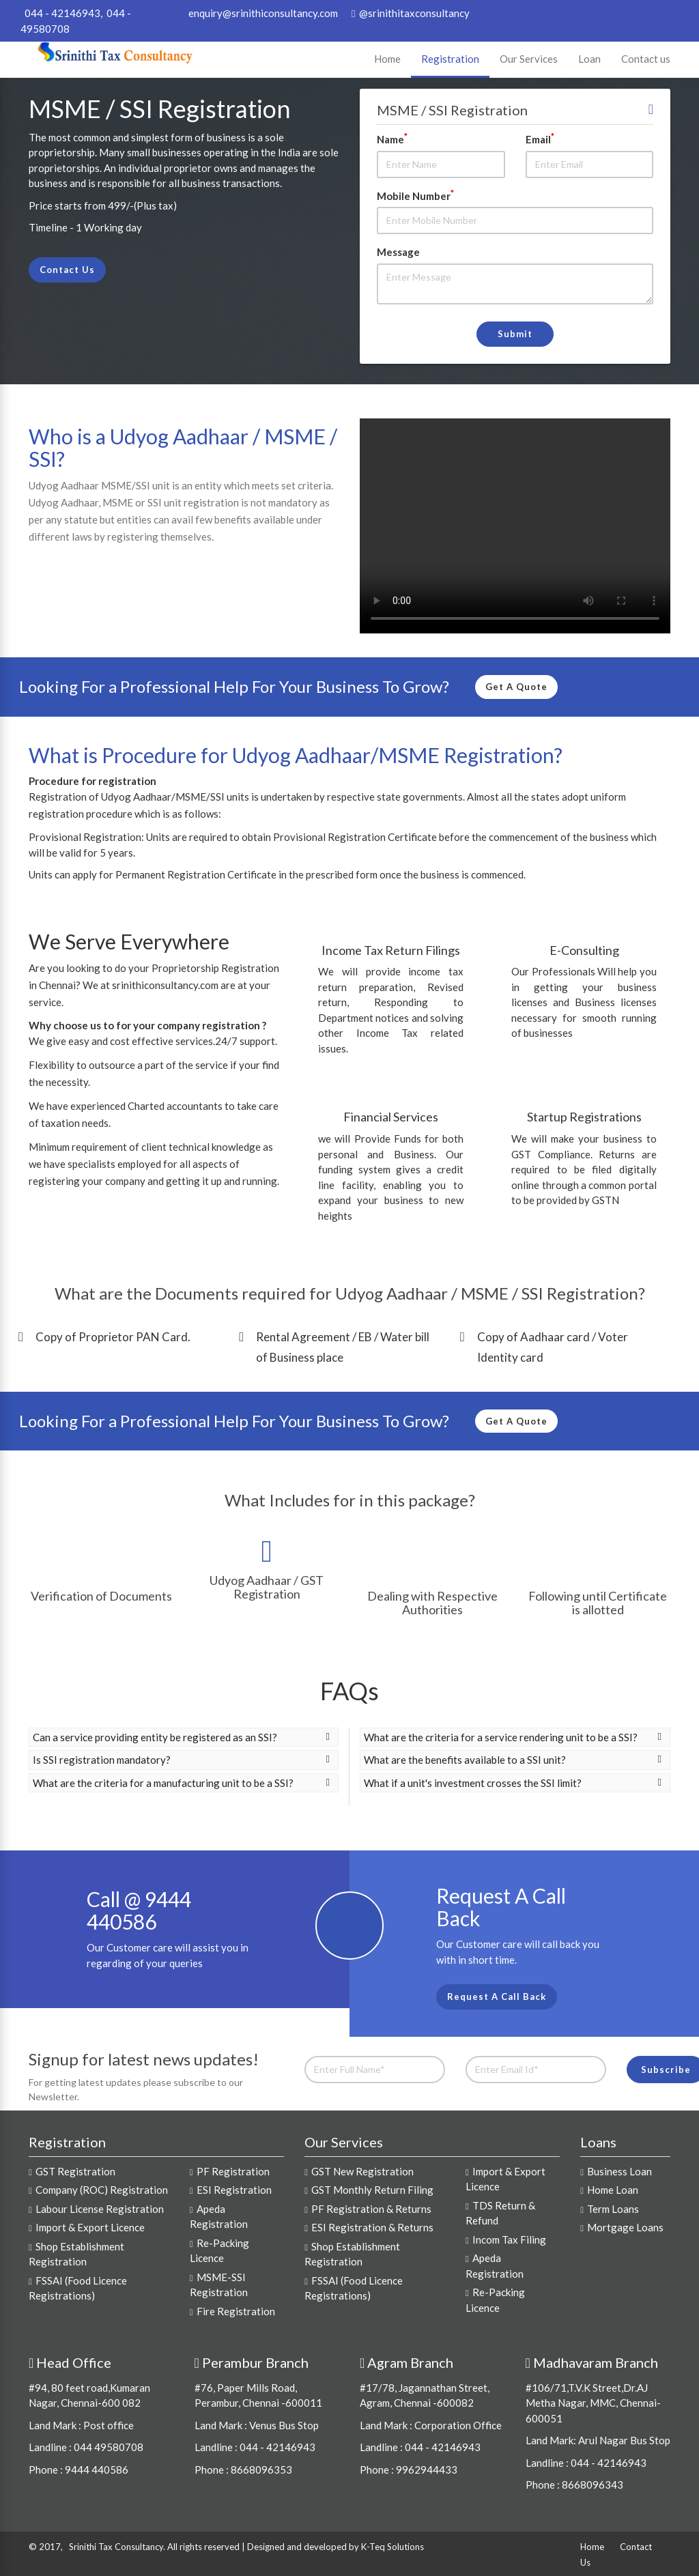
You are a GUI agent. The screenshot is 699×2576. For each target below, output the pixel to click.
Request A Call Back (496, 1996)
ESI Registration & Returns (372, 2227)
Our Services (529, 59)
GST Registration (75, 2171)
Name (392, 138)
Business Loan (619, 2171)
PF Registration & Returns (371, 2209)
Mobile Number (415, 195)
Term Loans (613, 2209)
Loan (589, 59)
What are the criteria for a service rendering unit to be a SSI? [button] (512, 1737)
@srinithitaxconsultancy (411, 13)
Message (398, 252)
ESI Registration (234, 2190)
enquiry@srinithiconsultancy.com (262, 13)
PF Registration (233, 2171)
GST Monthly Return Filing (372, 2190)
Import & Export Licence (90, 2227)
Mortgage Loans (625, 2227)
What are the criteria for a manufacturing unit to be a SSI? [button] (181, 1783)
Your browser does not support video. (515, 525)
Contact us (645, 59)
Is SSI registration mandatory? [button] (181, 1760)
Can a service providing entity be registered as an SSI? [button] (181, 1737)
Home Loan (612, 2190)
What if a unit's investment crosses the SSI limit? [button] (512, 1783)
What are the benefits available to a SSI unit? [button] (512, 1760)
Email (540, 138)
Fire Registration (236, 2311)
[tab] (183, 1737)
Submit (515, 333)
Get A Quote (516, 686)
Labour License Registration (99, 2209)
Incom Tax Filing (509, 2239)
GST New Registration (362, 2171)
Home (387, 59)
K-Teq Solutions (392, 2546)
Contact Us (67, 269)
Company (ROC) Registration (101, 2190)
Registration (450, 59)
